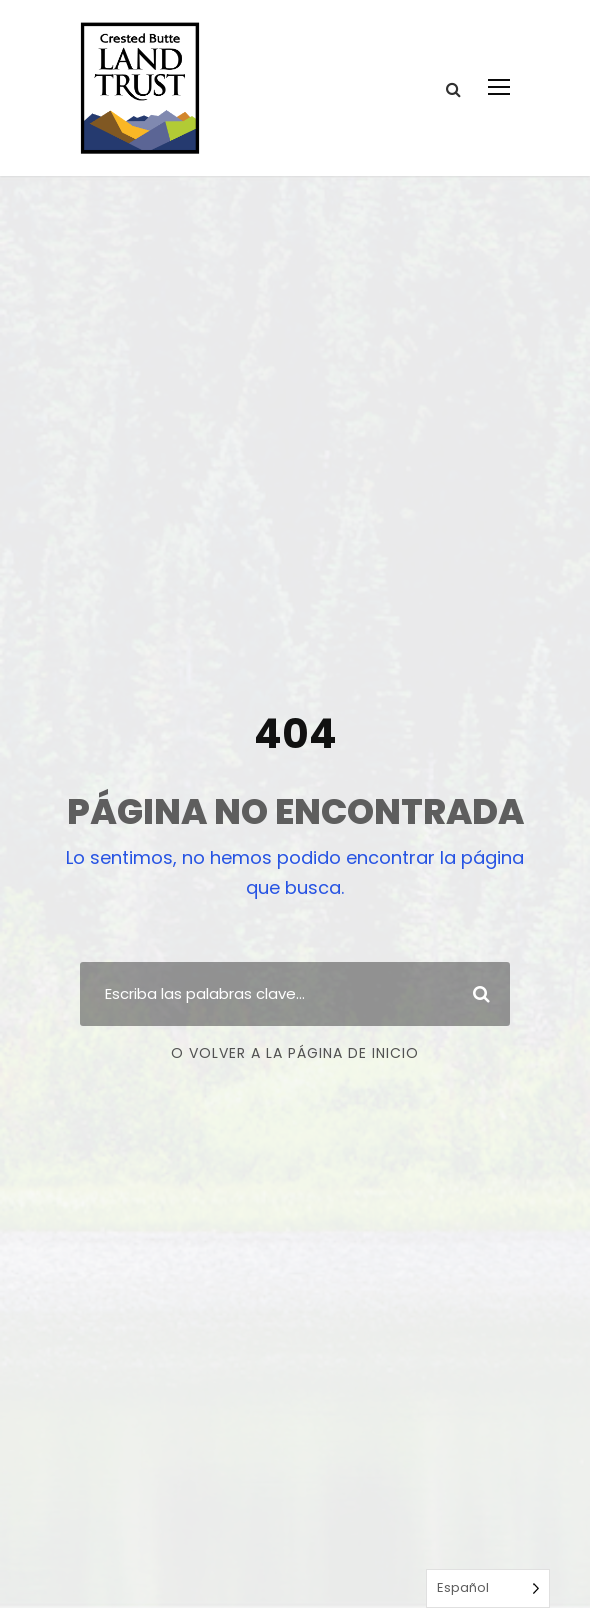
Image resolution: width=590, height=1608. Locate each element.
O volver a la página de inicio (295, 1053)
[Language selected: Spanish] (488, 1588)
